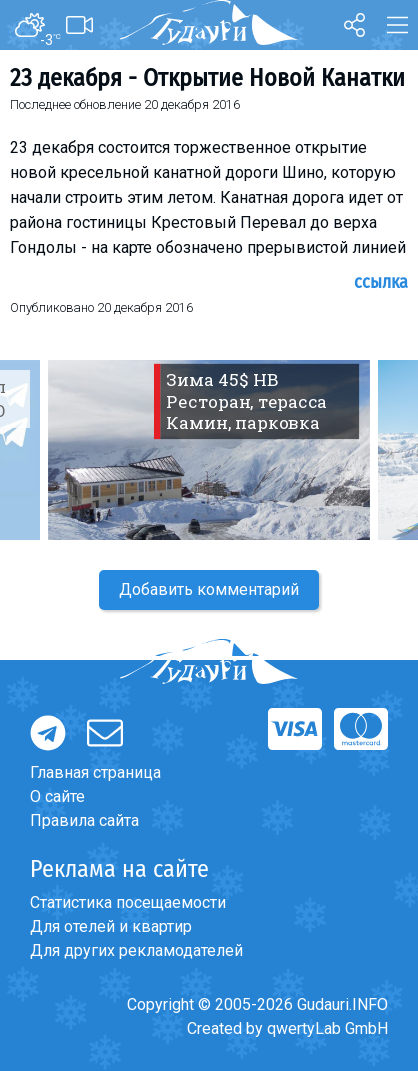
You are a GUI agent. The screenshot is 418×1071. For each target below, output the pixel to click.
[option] (209, 450)
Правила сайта (84, 820)
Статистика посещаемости (128, 902)
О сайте (57, 796)
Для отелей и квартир (111, 926)
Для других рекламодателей (136, 950)
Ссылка (381, 282)
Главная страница (95, 772)
